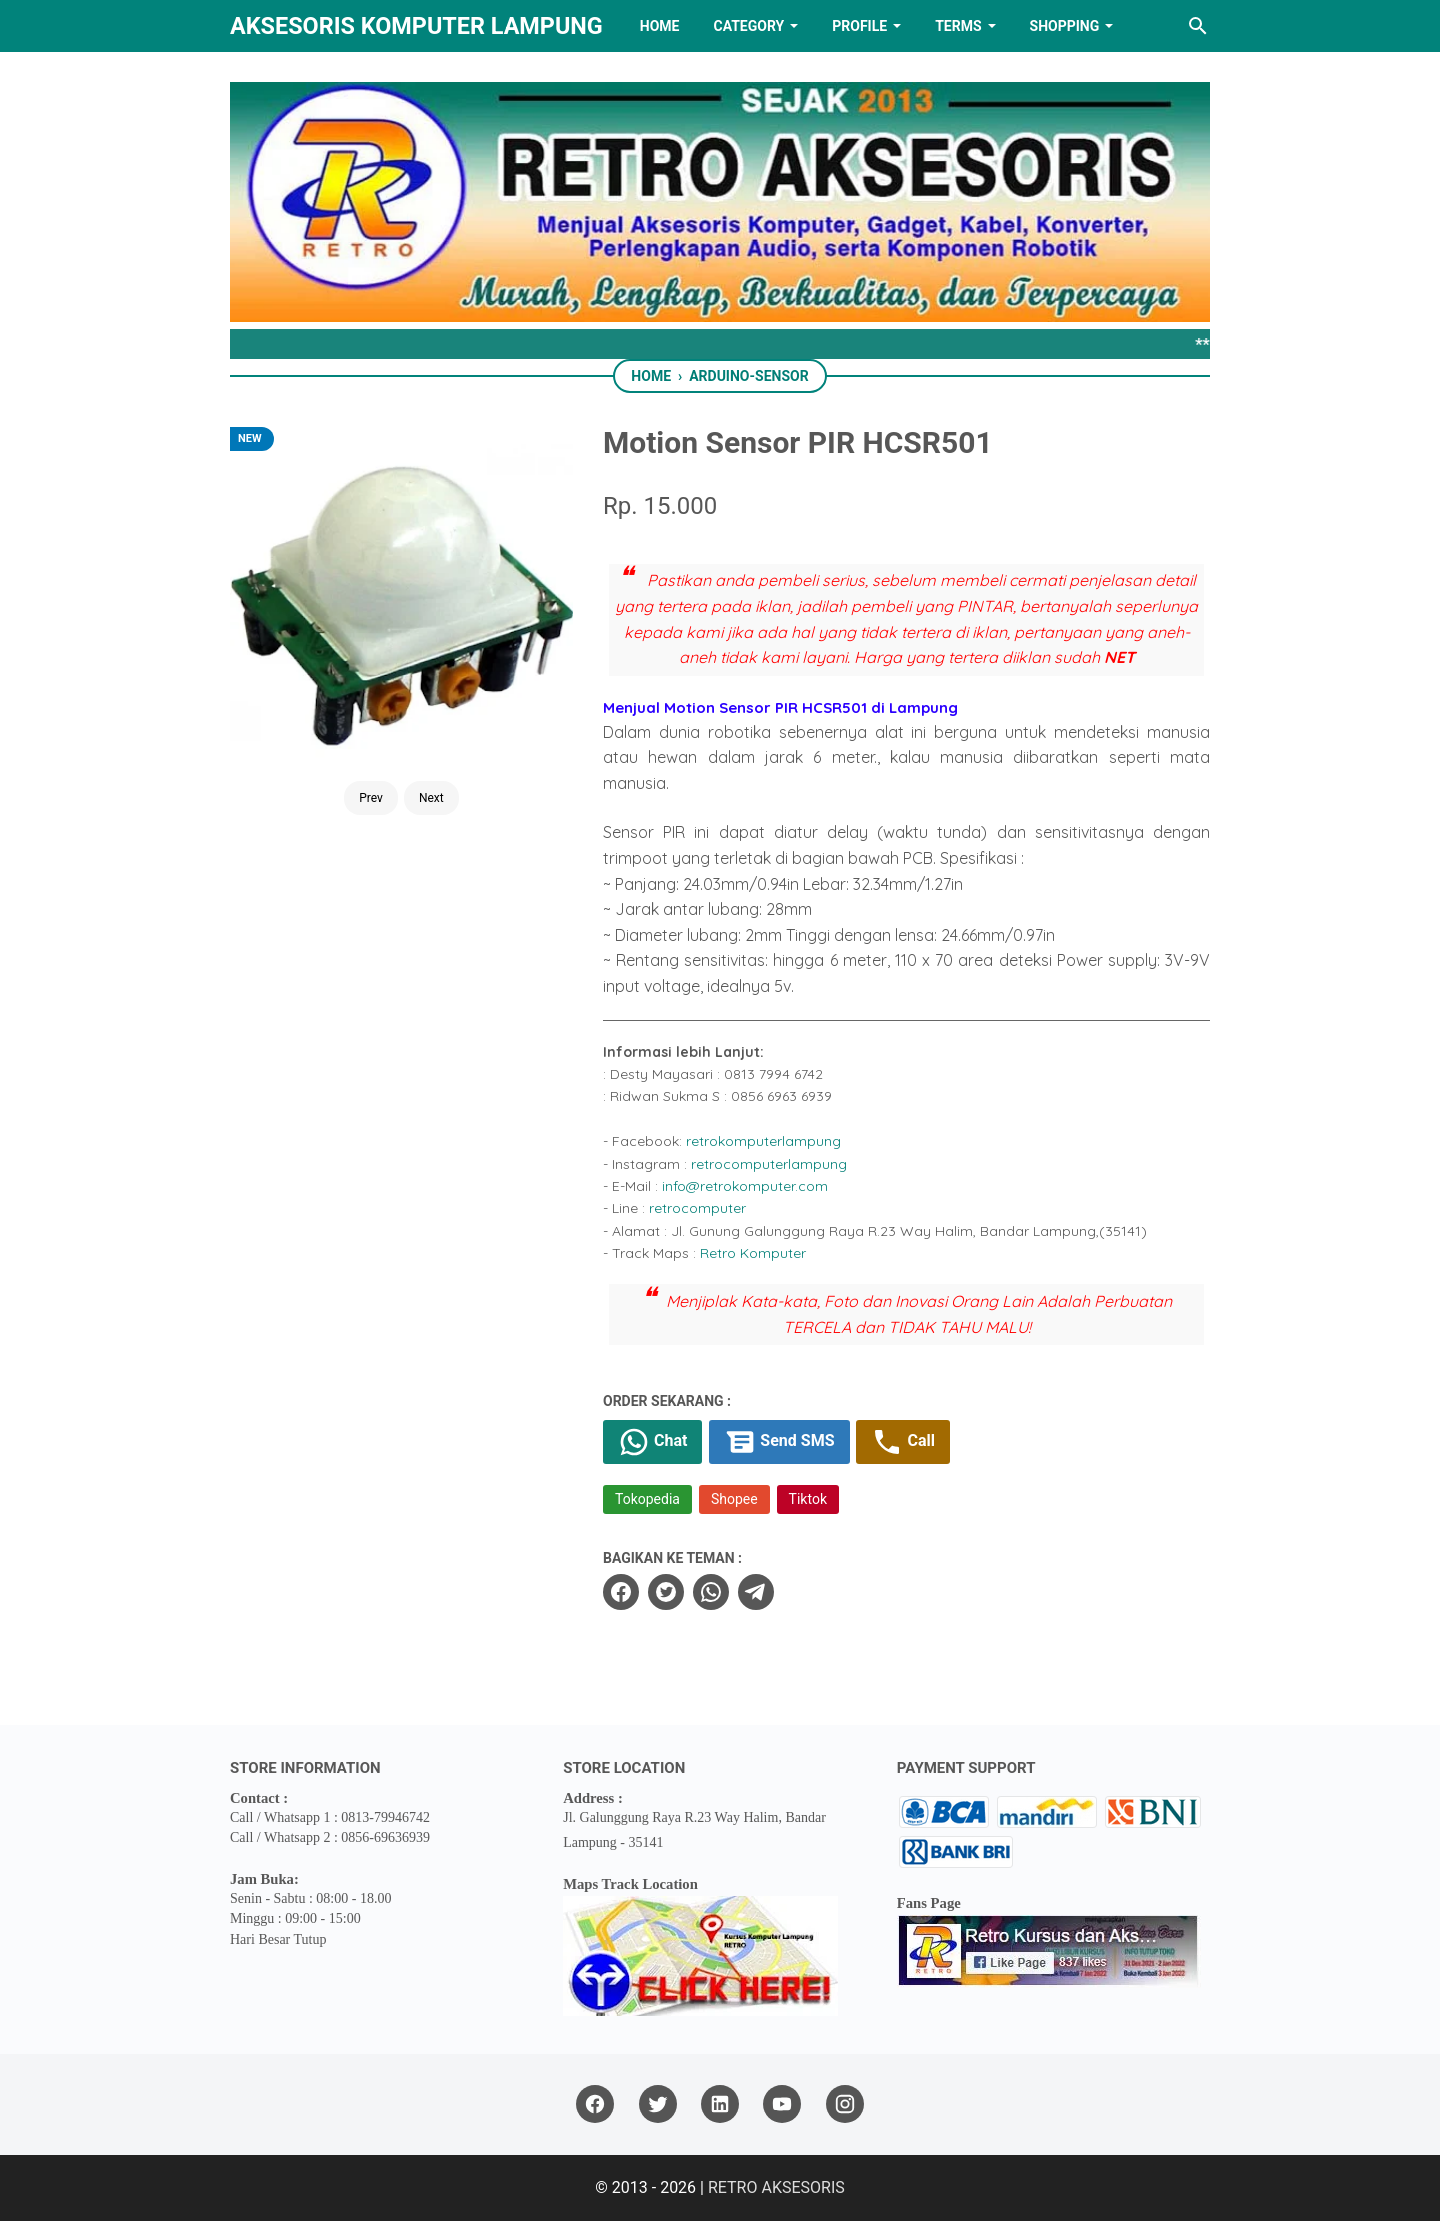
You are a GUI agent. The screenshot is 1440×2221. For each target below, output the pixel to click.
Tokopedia (647, 1499)
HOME (660, 26)
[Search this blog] (1198, 26)
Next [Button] (431, 798)
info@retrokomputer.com (745, 1186)
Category (748, 26)
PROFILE (859, 26)
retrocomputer (697, 1208)
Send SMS (779, 1442)
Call (902, 1442)
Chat (652, 1442)
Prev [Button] (371, 798)
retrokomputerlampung (763, 1141)
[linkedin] (720, 2104)
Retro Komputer (753, 1253)
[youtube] (782, 2104)
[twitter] (666, 1592)
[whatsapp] (711, 1592)
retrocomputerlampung (769, 1164)
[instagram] (845, 2104)
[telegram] (756, 1592)
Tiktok (808, 1499)
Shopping (1065, 26)
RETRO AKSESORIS (776, 2187)
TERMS (958, 26)
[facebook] (621, 1592)
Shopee (734, 1499)
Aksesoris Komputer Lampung (416, 26)
